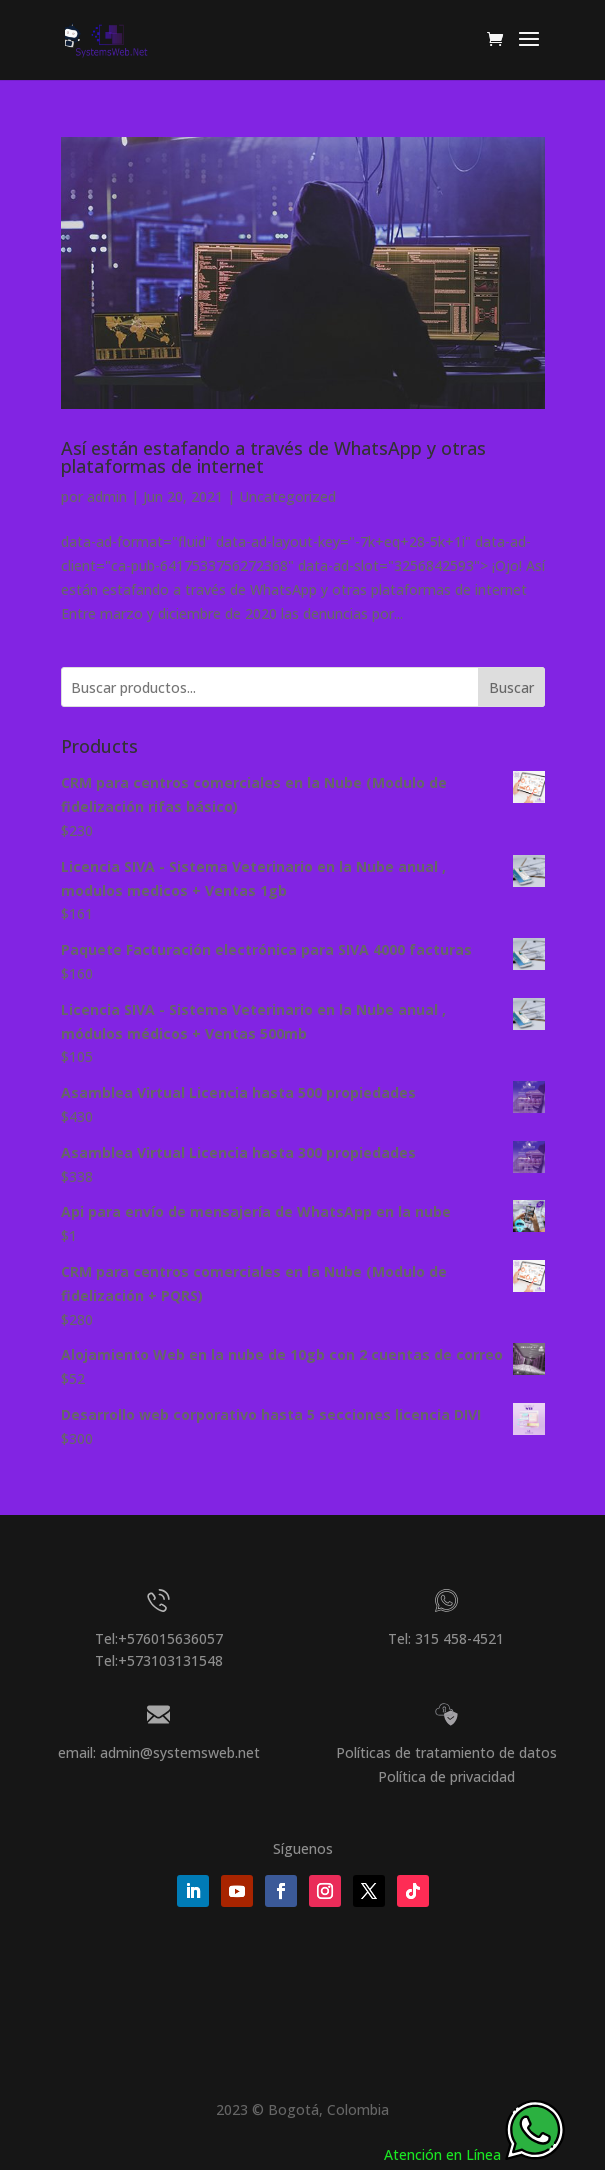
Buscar (511, 687)
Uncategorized (287, 496)
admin (107, 496)
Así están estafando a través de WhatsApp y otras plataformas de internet (273, 457)
